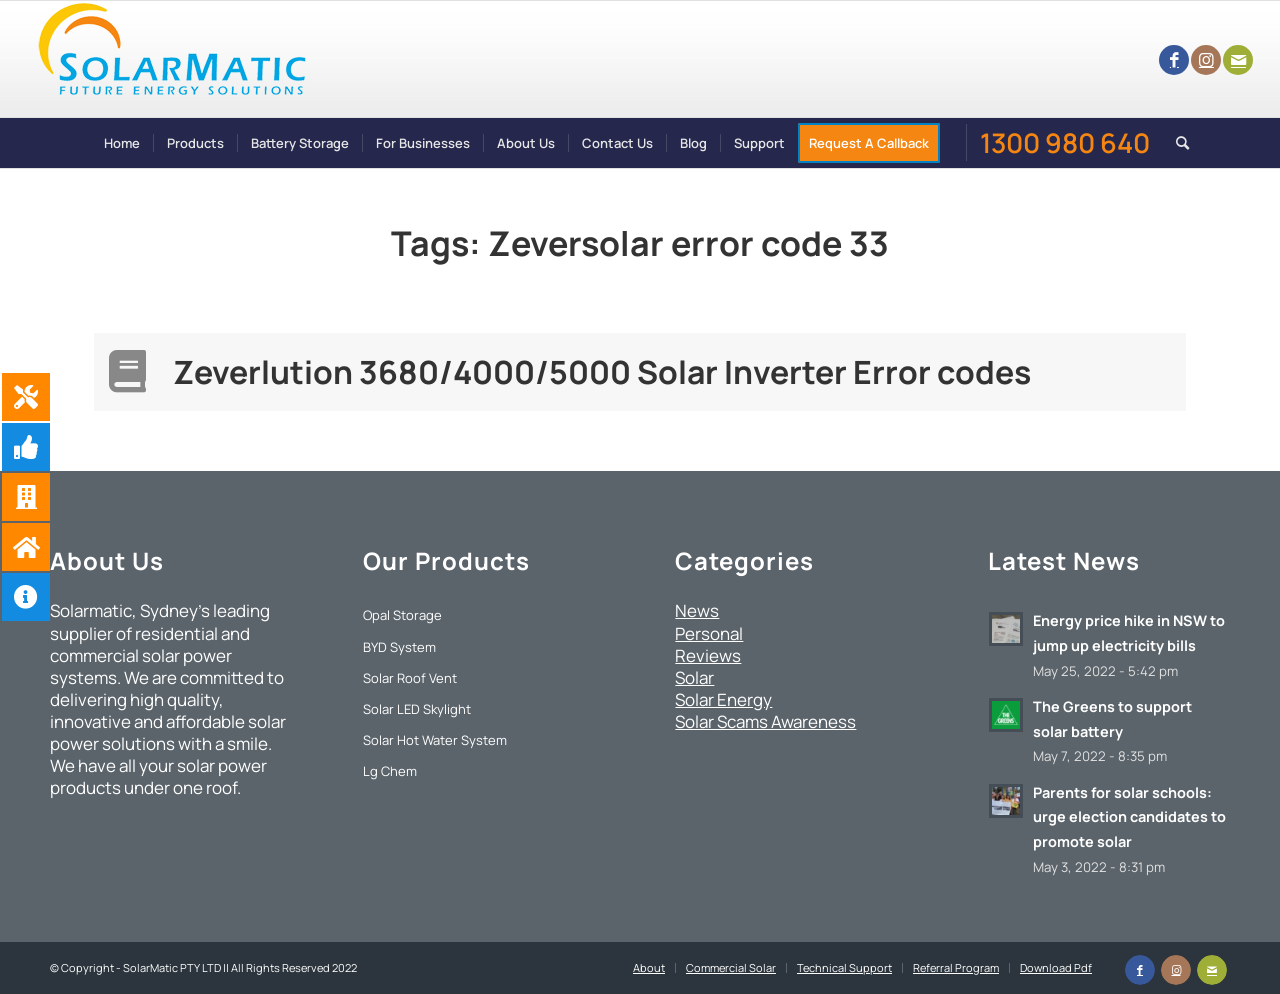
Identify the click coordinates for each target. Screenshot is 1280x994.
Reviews (708, 655)
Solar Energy (723, 699)
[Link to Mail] (1238, 60)
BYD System (399, 647)
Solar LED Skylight (417, 709)
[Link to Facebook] (1174, 60)
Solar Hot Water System (435, 740)
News (697, 610)
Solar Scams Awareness (765, 721)
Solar (694, 677)
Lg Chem (390, 771)
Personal (709, 633)
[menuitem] (122, 143)
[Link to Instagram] (1206, 60)
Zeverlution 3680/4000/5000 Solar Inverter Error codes (602, 372)
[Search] (1176, 143)
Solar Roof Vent (410, 678)
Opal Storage (402, 615)
